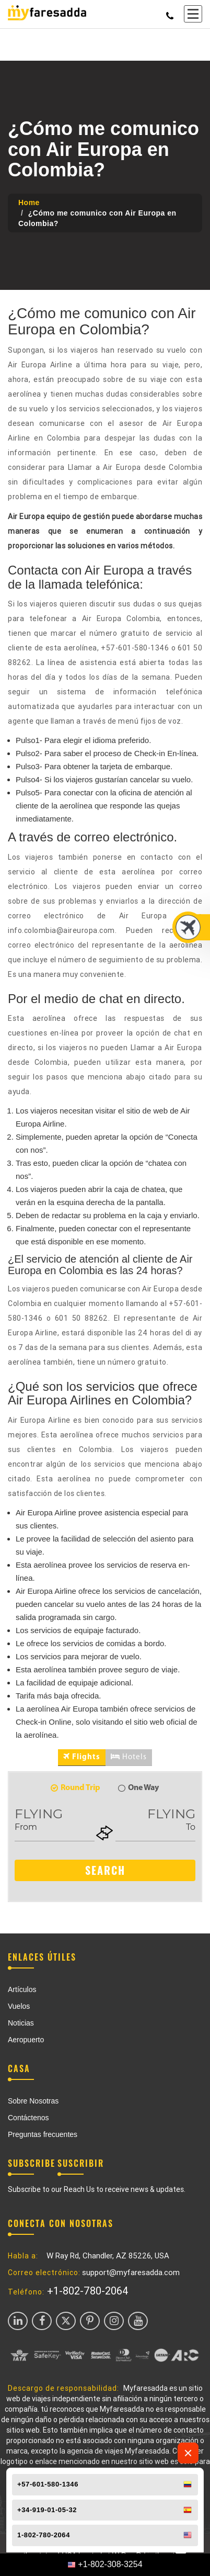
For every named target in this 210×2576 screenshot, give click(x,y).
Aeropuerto (26, 2039)
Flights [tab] (81, 1756)
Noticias (21, 2023)
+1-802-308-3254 (110, 2564)
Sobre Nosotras (33, 2101)
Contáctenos (28, 2117)
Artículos (22, 1989)
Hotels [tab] (129, 1756)
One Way (138, 1788)
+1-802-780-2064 (88, 2291)
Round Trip (75, 1788)
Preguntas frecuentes (42, 2134)
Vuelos (19, 2006)
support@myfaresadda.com (131, 2272)
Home (29, 202)
